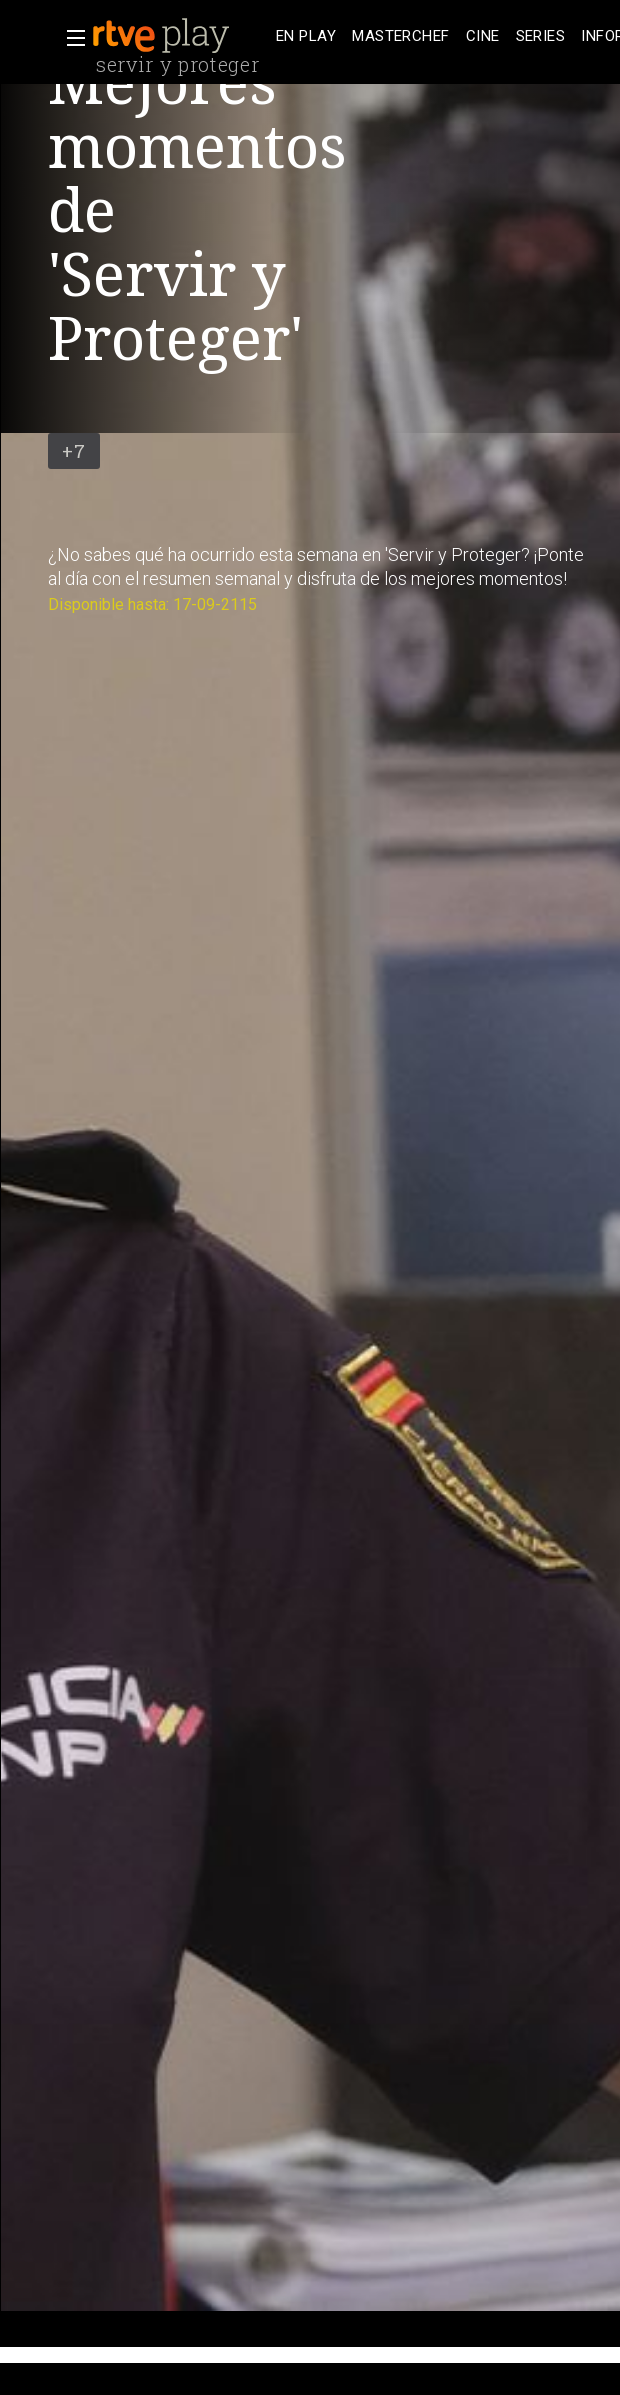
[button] (70, 38)
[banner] (180, 36)
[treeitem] (306, 36)
